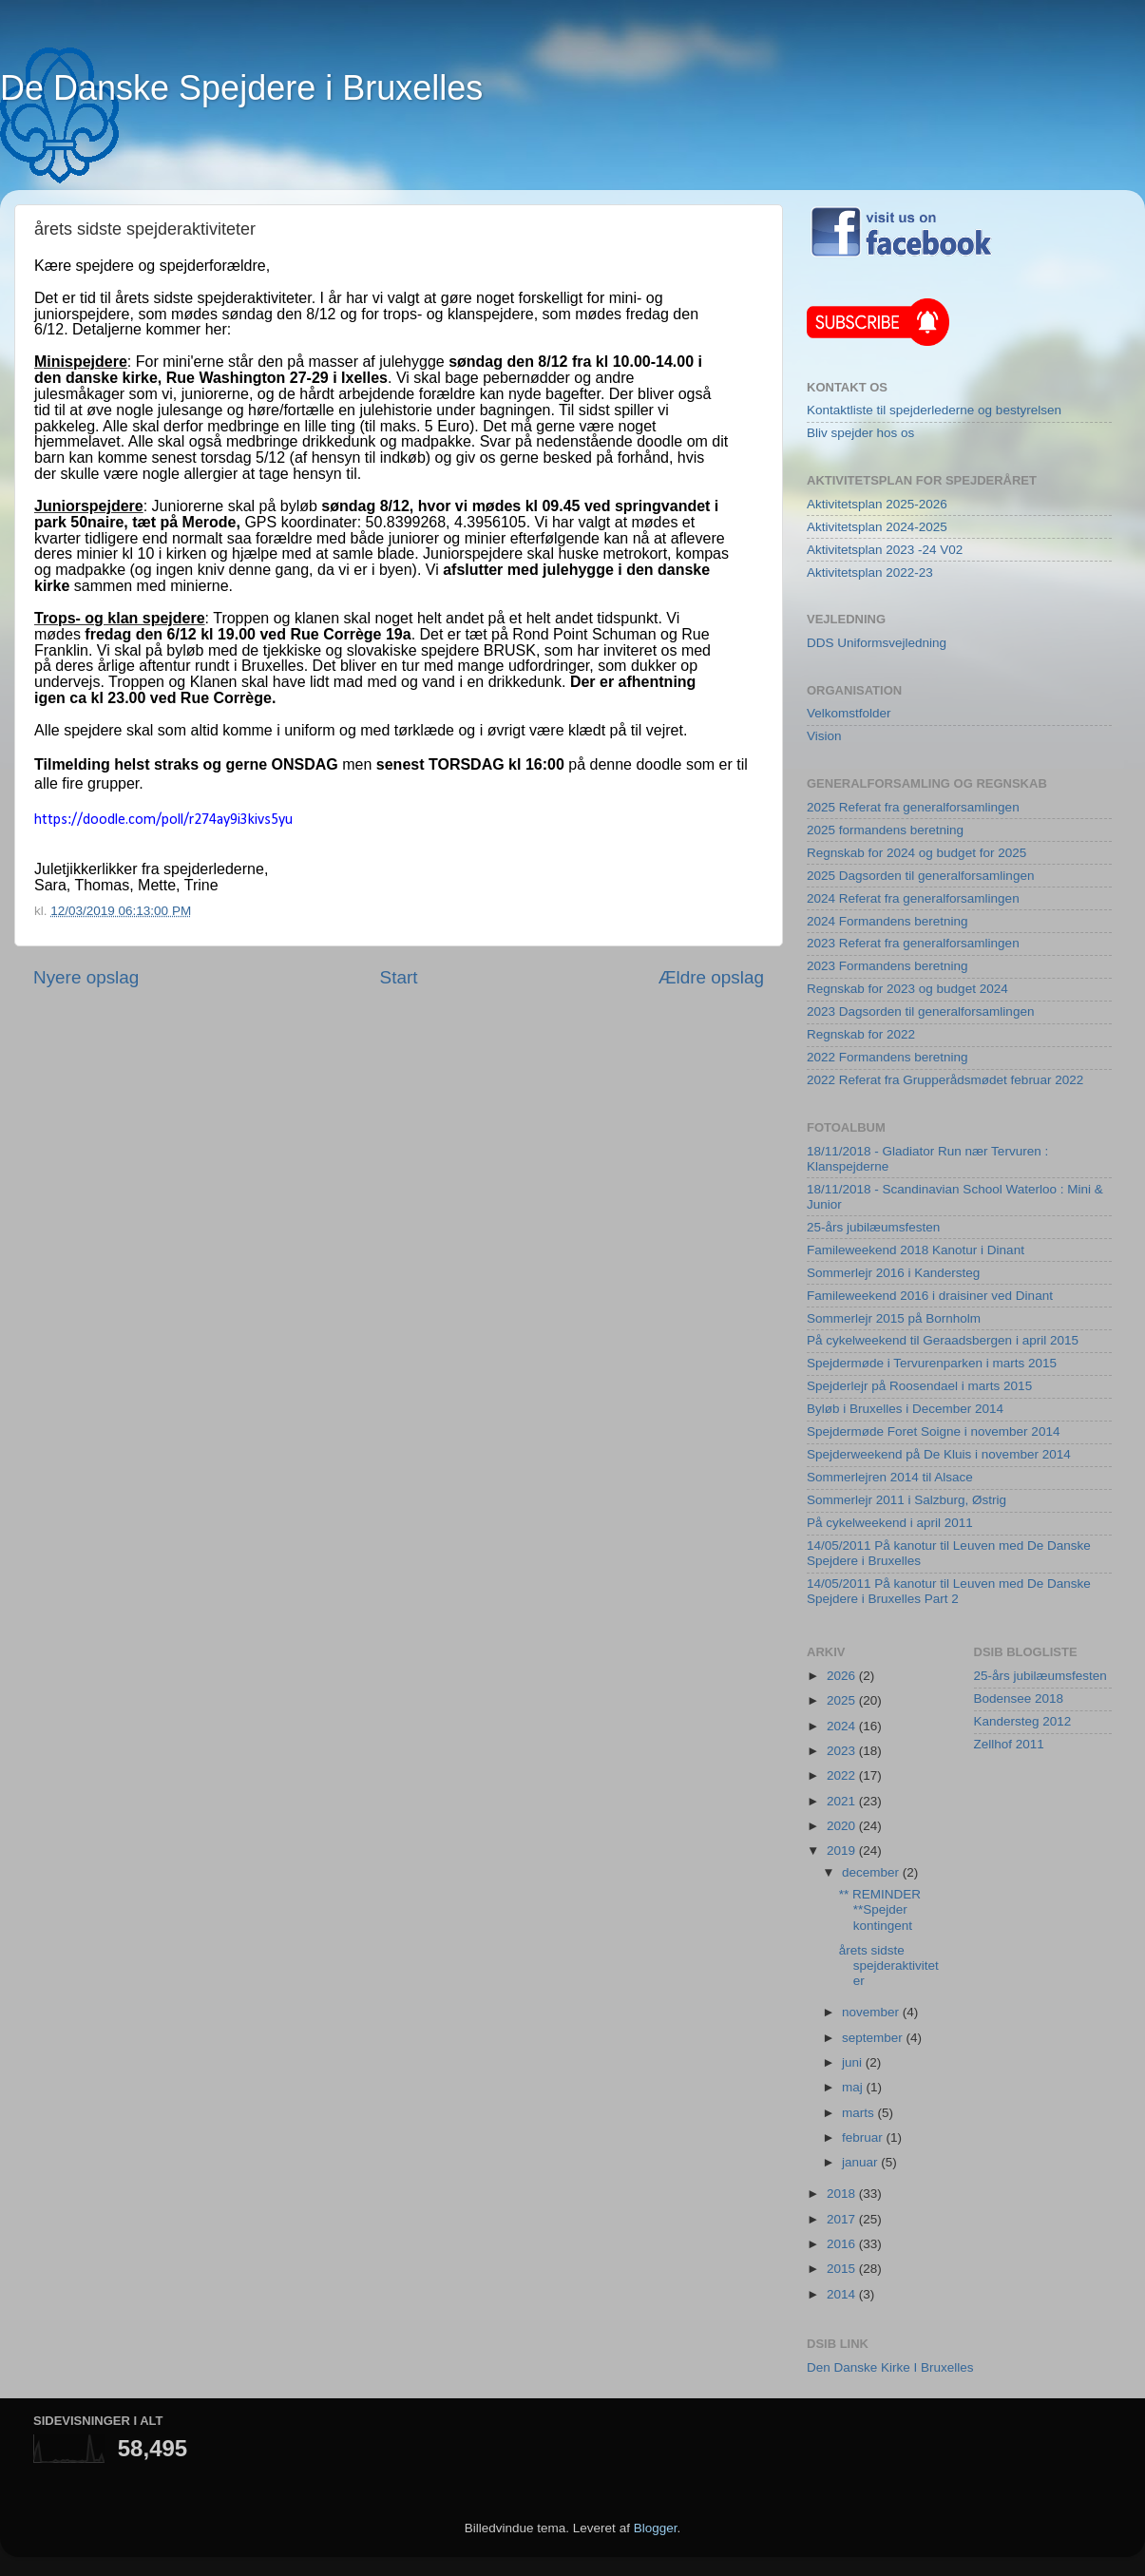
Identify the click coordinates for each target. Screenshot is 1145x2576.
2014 (843, 2294)
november (872, 2012)
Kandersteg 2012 (1023, 1721)
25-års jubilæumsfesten (873, 1227)
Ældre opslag (711, 977)
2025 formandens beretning (885, 830)
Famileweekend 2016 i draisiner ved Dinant (930, 1295)
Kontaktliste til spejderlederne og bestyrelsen (934, 410)
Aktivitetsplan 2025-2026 (877, 504)
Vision (824, 736)
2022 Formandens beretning (887, 1057)
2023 (843, 1751)
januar (861, 2162)
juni (854, 2062)
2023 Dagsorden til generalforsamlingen (920, 1011)
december (872, 1872)
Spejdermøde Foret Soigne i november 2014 (933, 1431)
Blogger (655, 2528)
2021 (843, 1801)
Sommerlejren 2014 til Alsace (890, 1477)
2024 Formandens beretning (887, 921)
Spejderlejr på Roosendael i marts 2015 (919, 1386)
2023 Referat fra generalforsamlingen (913, 943)
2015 (843, 2268)
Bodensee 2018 (1019, 1698)
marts (860, 2113)
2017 (843, 2219)
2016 (843, 2244)
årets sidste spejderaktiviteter (889, 1965)
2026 (843, 1676)
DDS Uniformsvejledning (876, 643)
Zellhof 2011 (1009, 1744)
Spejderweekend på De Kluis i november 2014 (939, 1454)
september (874, 2038)
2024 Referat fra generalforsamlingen (913, 898)
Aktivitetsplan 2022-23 (870, 572)
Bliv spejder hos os (860, 433)
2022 (843, 1775)
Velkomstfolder (849, 713)
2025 (843, 1700)
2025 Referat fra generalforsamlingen (913, 807)
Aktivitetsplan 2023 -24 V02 (885, 550)
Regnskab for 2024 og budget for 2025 (916, 853)
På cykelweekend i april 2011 (890, 1523)
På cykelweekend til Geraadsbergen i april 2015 (942, 1340)
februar (864, 2137)
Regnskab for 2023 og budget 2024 (907, 989)
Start (399, 977)
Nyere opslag (86, 977)
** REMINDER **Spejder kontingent (880, 1909)
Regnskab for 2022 (861, 1034)
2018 (843, 2193)
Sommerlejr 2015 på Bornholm (894, 1318)
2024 (843, 1726)
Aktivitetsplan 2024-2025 (877, 527)
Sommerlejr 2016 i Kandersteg (893, 1273)
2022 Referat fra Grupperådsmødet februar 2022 (945, 1080)
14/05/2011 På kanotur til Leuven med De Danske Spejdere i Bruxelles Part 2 (949, 1591)
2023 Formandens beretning (887, 966)
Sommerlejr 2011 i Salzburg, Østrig (906, 1500)
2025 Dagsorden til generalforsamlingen (920, 875)
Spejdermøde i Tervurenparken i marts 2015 (932, 1363)
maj (854, 2087)
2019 (843, 1850)
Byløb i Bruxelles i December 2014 (905, 1409)
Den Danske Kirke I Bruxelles (890, 2367)
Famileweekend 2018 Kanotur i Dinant (915, 1250)
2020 (843, 1826)
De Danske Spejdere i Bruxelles (241, 87)
